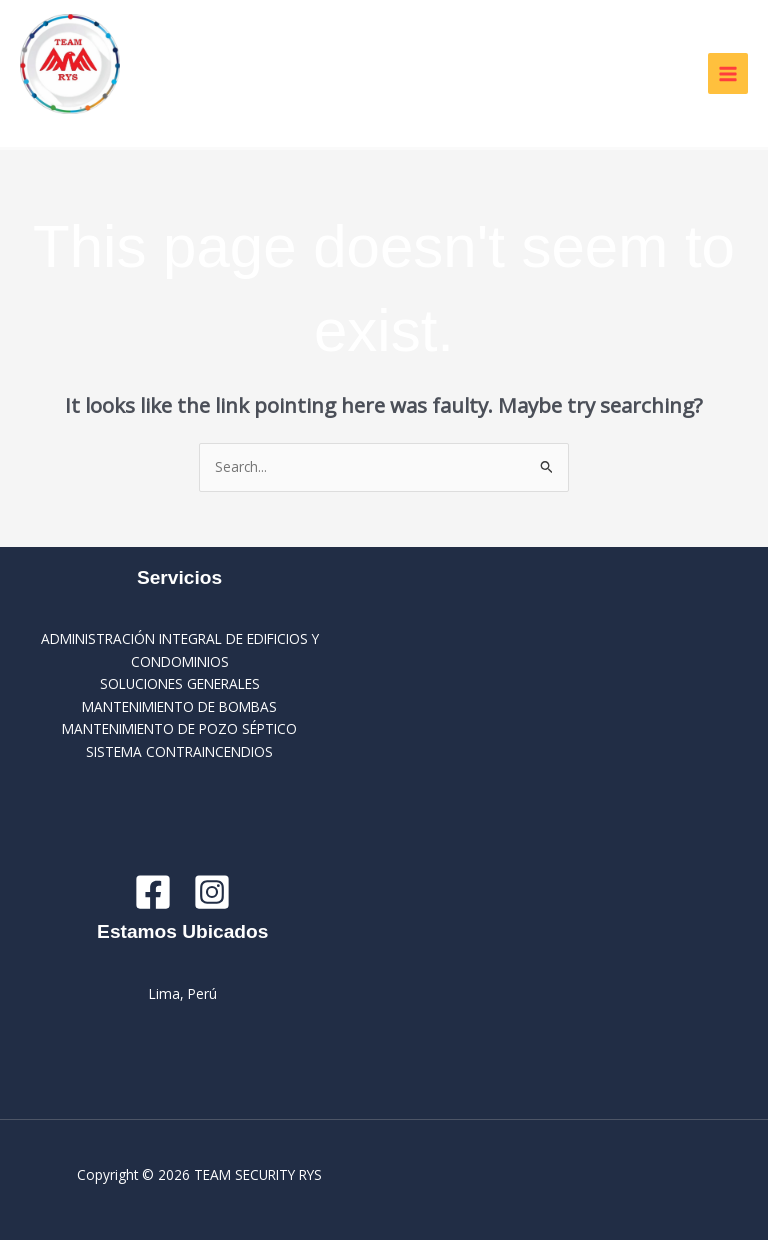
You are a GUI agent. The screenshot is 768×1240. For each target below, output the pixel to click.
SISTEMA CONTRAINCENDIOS (179, 751)
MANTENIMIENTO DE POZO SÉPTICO (179, 728)
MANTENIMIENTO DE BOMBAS (179, 706)
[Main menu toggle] (728, 73)
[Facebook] (153, 892)
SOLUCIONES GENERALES (180, 683)
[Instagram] (212, 892)
